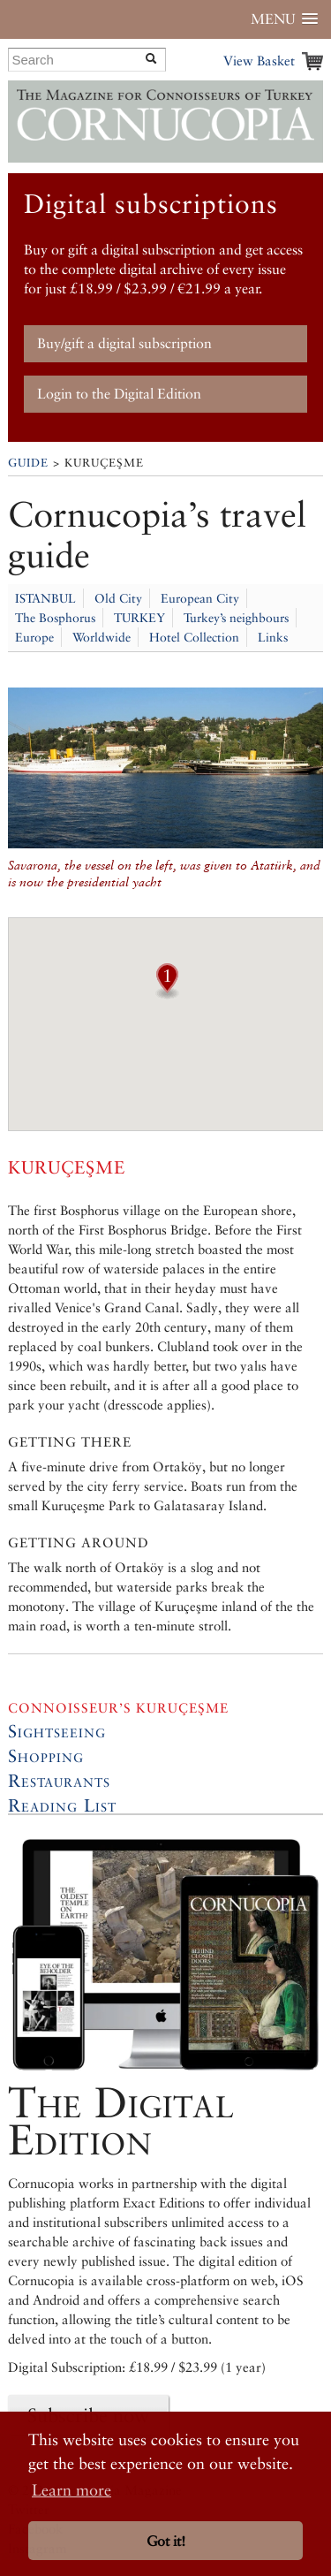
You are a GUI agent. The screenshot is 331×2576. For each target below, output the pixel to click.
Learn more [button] (71, 2490)
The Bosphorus (55, 618)
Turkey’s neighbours (236, 618)
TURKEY (139, 618)
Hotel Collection (194, 637)
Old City (118, 598)
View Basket (259, 60)
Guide (28, 462)
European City (200, 598)
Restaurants (59, 1780)
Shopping (46, 1756)
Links (273, 637)
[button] (167, 993)
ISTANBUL (45, 598)
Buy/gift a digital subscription (124, 343)
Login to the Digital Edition (119, 393)
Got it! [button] (166, 2541)
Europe (34, 637)
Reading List (62, 1805)
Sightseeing (57, 1731)
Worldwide (101, 637)
